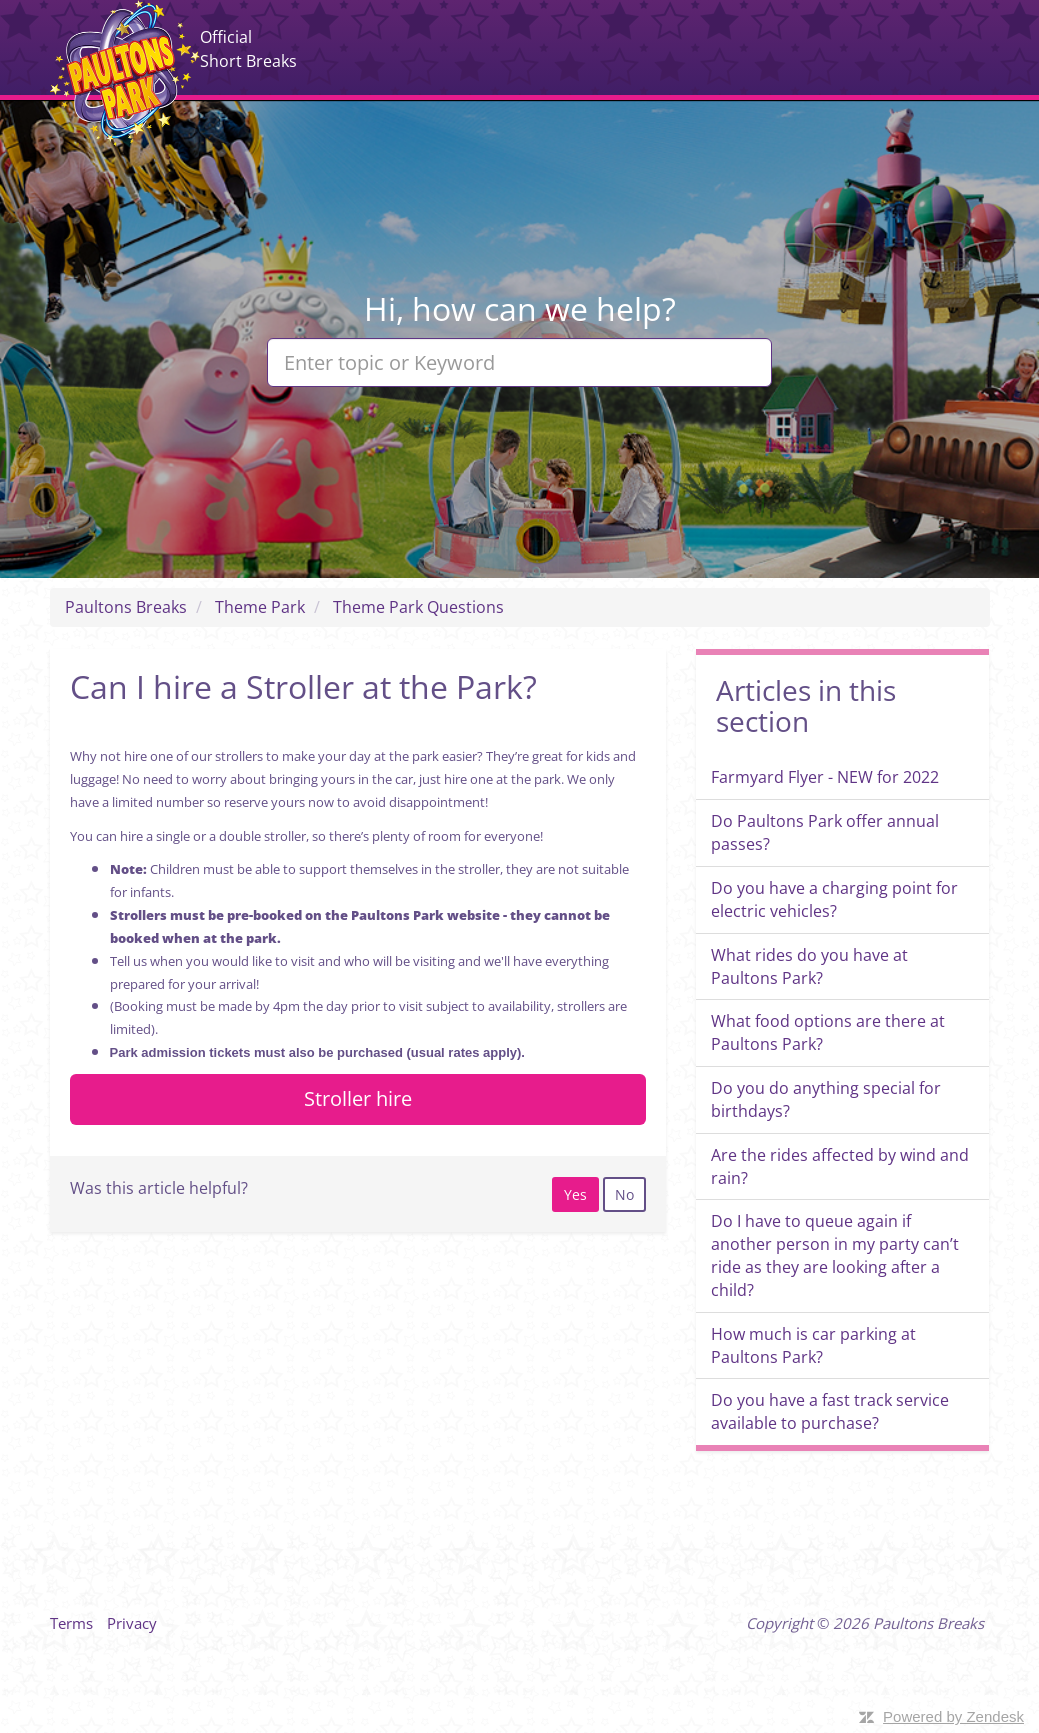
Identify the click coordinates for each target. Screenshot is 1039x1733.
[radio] (575, 1194)
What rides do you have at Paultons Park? (809, 966)
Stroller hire (358, 1098)
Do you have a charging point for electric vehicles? (834, 899)
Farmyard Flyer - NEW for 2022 (825, 777)
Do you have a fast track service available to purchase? (830, 1411)
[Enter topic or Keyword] (519, 362)
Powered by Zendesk (953, 1716)
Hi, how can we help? (520, 308)
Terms (71, 1623)
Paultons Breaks (125, 73)
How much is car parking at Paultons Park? (813, 1345)
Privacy (132, 1623)
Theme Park (260, 607)
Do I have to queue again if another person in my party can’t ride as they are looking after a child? (835, 1255)
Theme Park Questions (418, 607)
